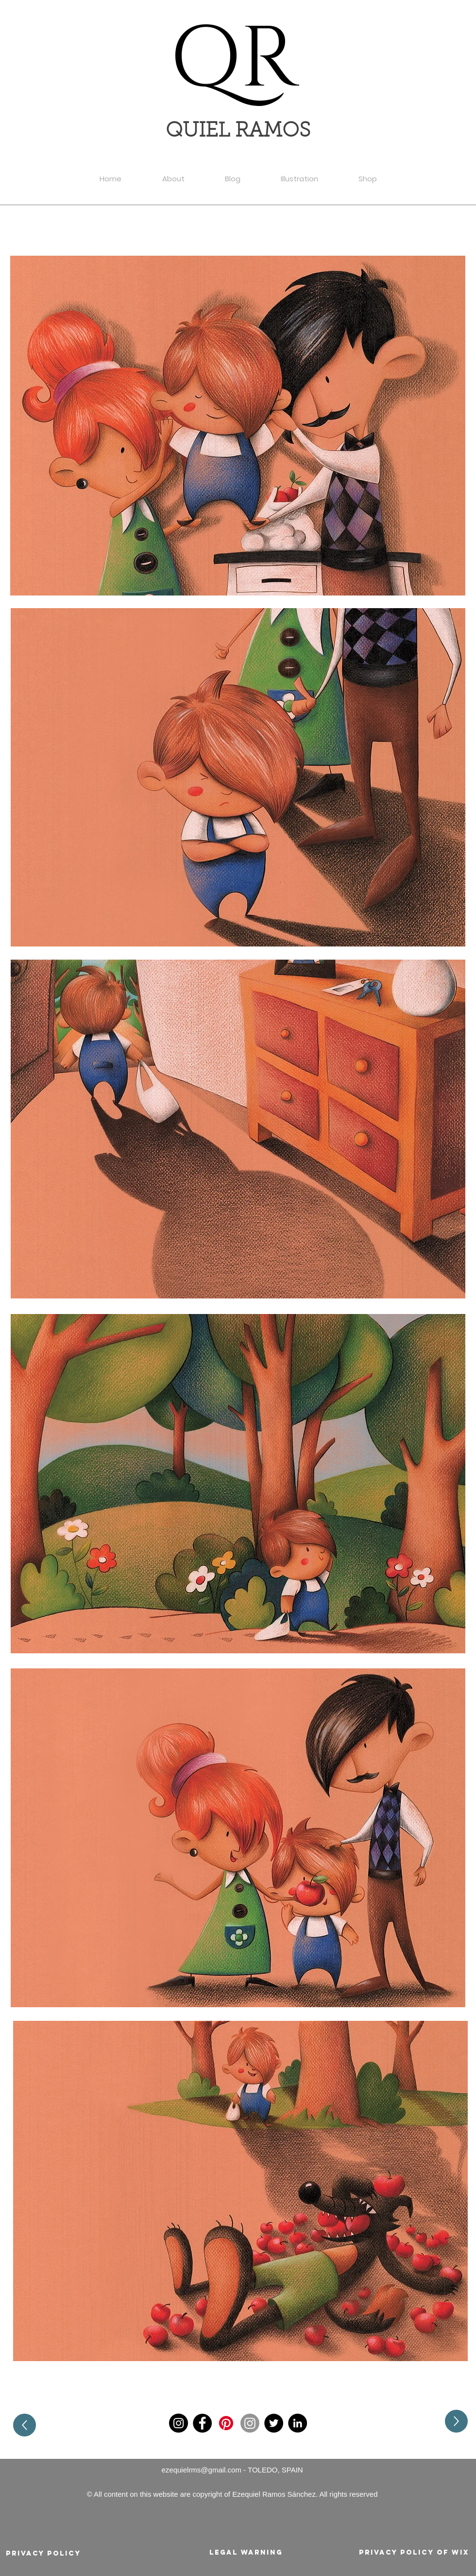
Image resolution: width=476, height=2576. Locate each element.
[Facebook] (202, 2423)
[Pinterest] (226, 2423)
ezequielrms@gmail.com (201, 2470)
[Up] (24, 2425)
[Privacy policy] (43, 2553)
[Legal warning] (246, 2552)
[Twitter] (273, 2423)
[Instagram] (178, 2423)
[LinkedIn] (297, 2423)
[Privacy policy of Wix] (414, 2552)
